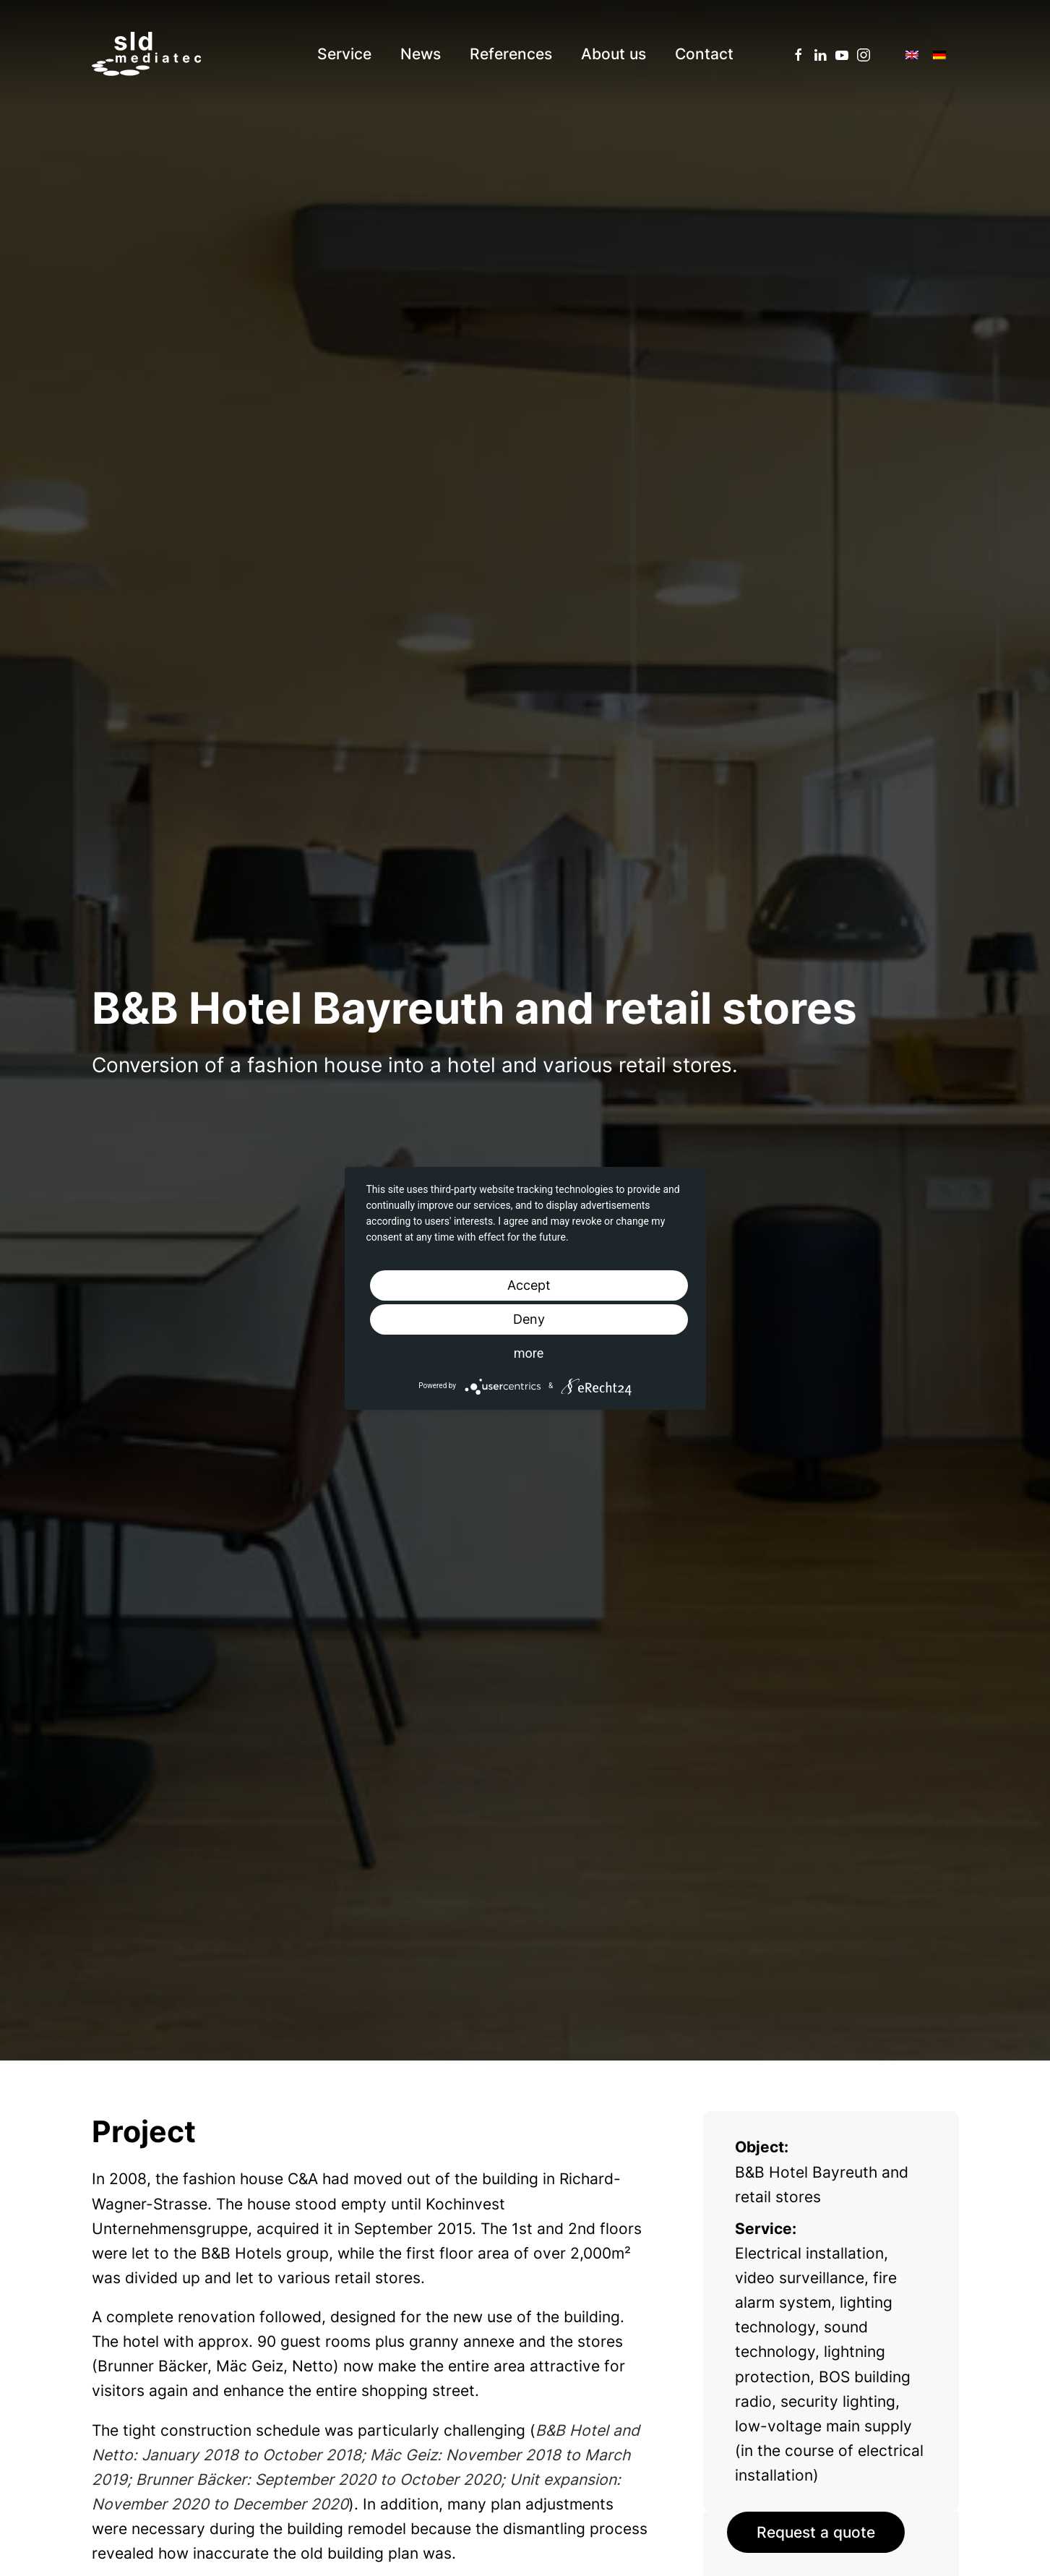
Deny (529, 1319)
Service (344, 54)
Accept (529, 1285)
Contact (704, 54)
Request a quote (816, 2532)
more (529, 1353)
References (511, 54)
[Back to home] (146, 54)
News (420, 54)
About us (613, 54)
